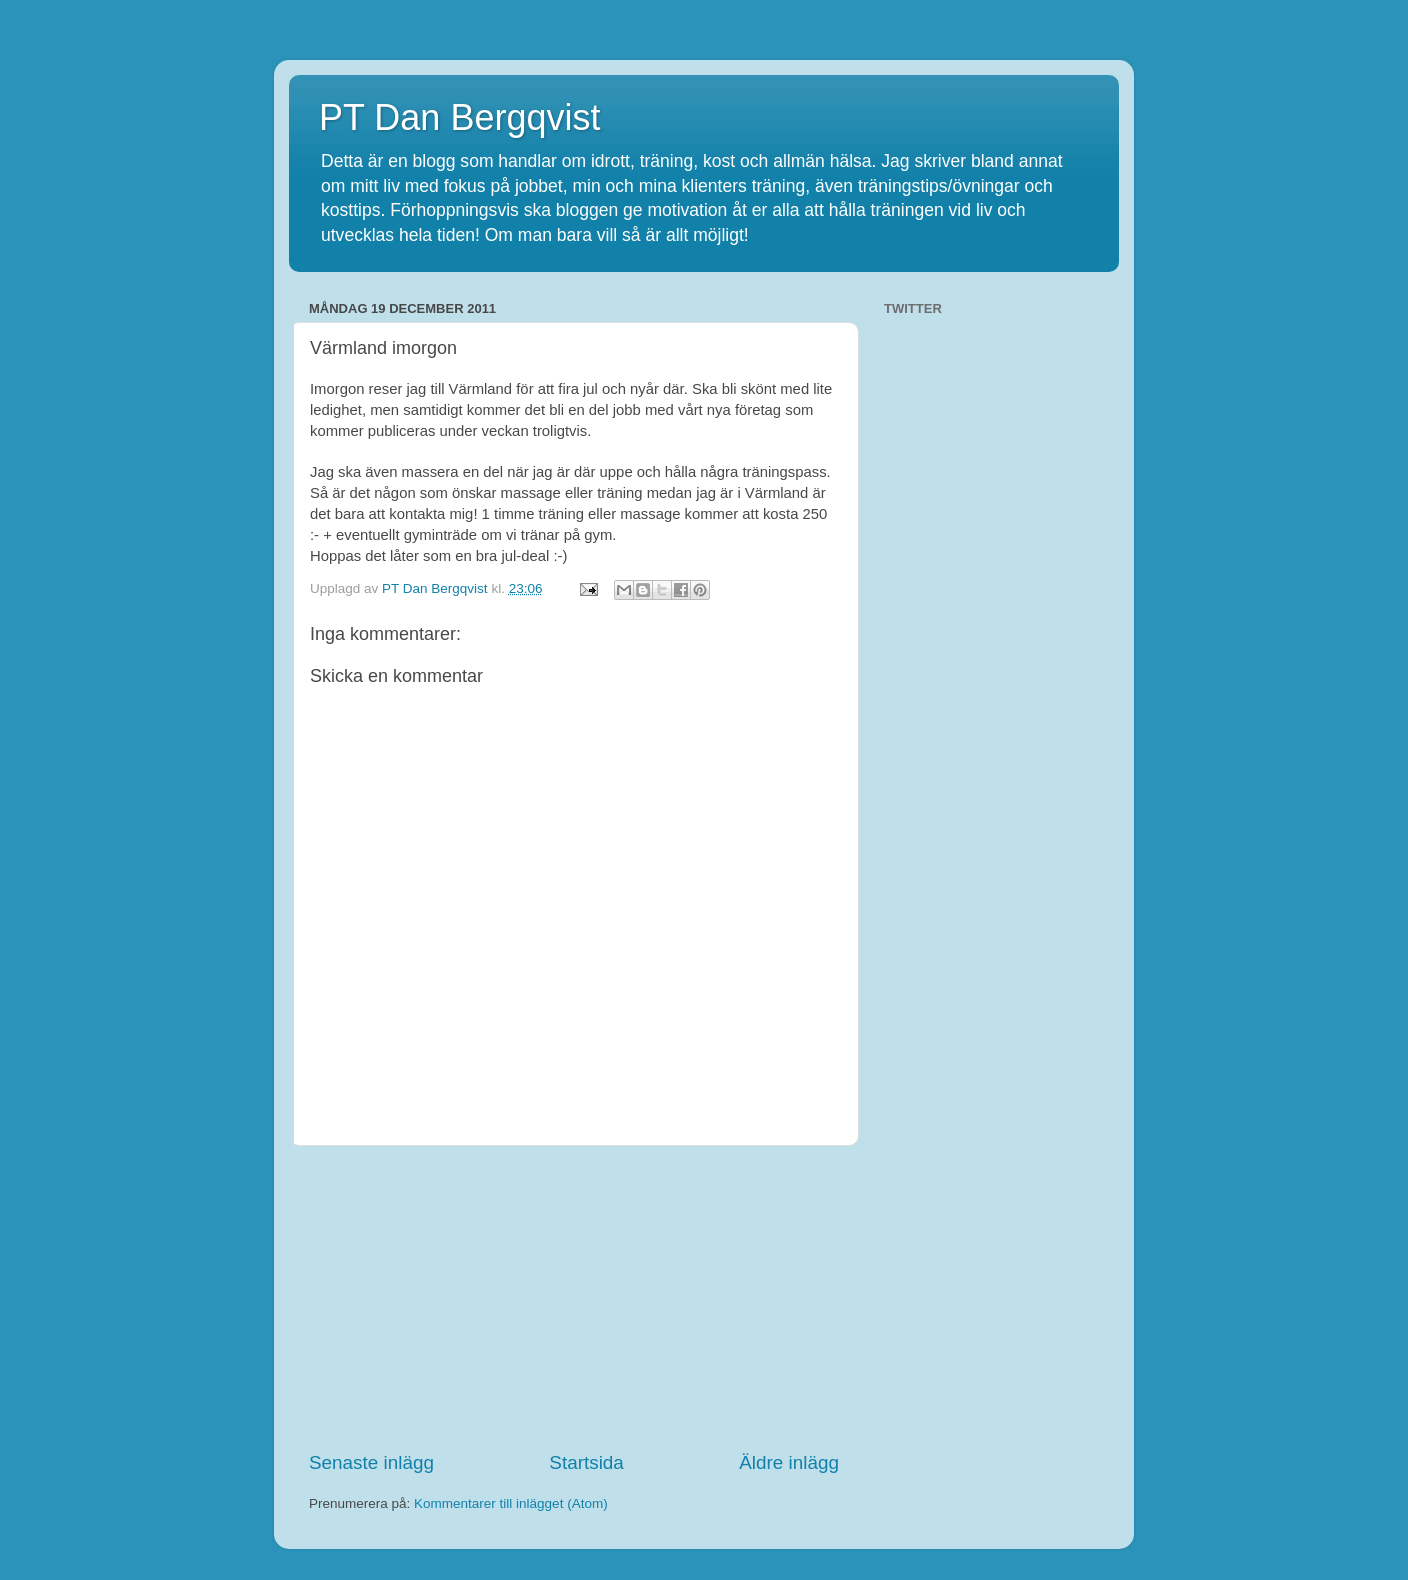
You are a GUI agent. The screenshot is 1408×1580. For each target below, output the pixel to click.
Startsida (586, 1462)
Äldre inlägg (789, 1462)
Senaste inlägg (371, 1462)
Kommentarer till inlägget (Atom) (511, 1503)
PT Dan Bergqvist (459, 117)
